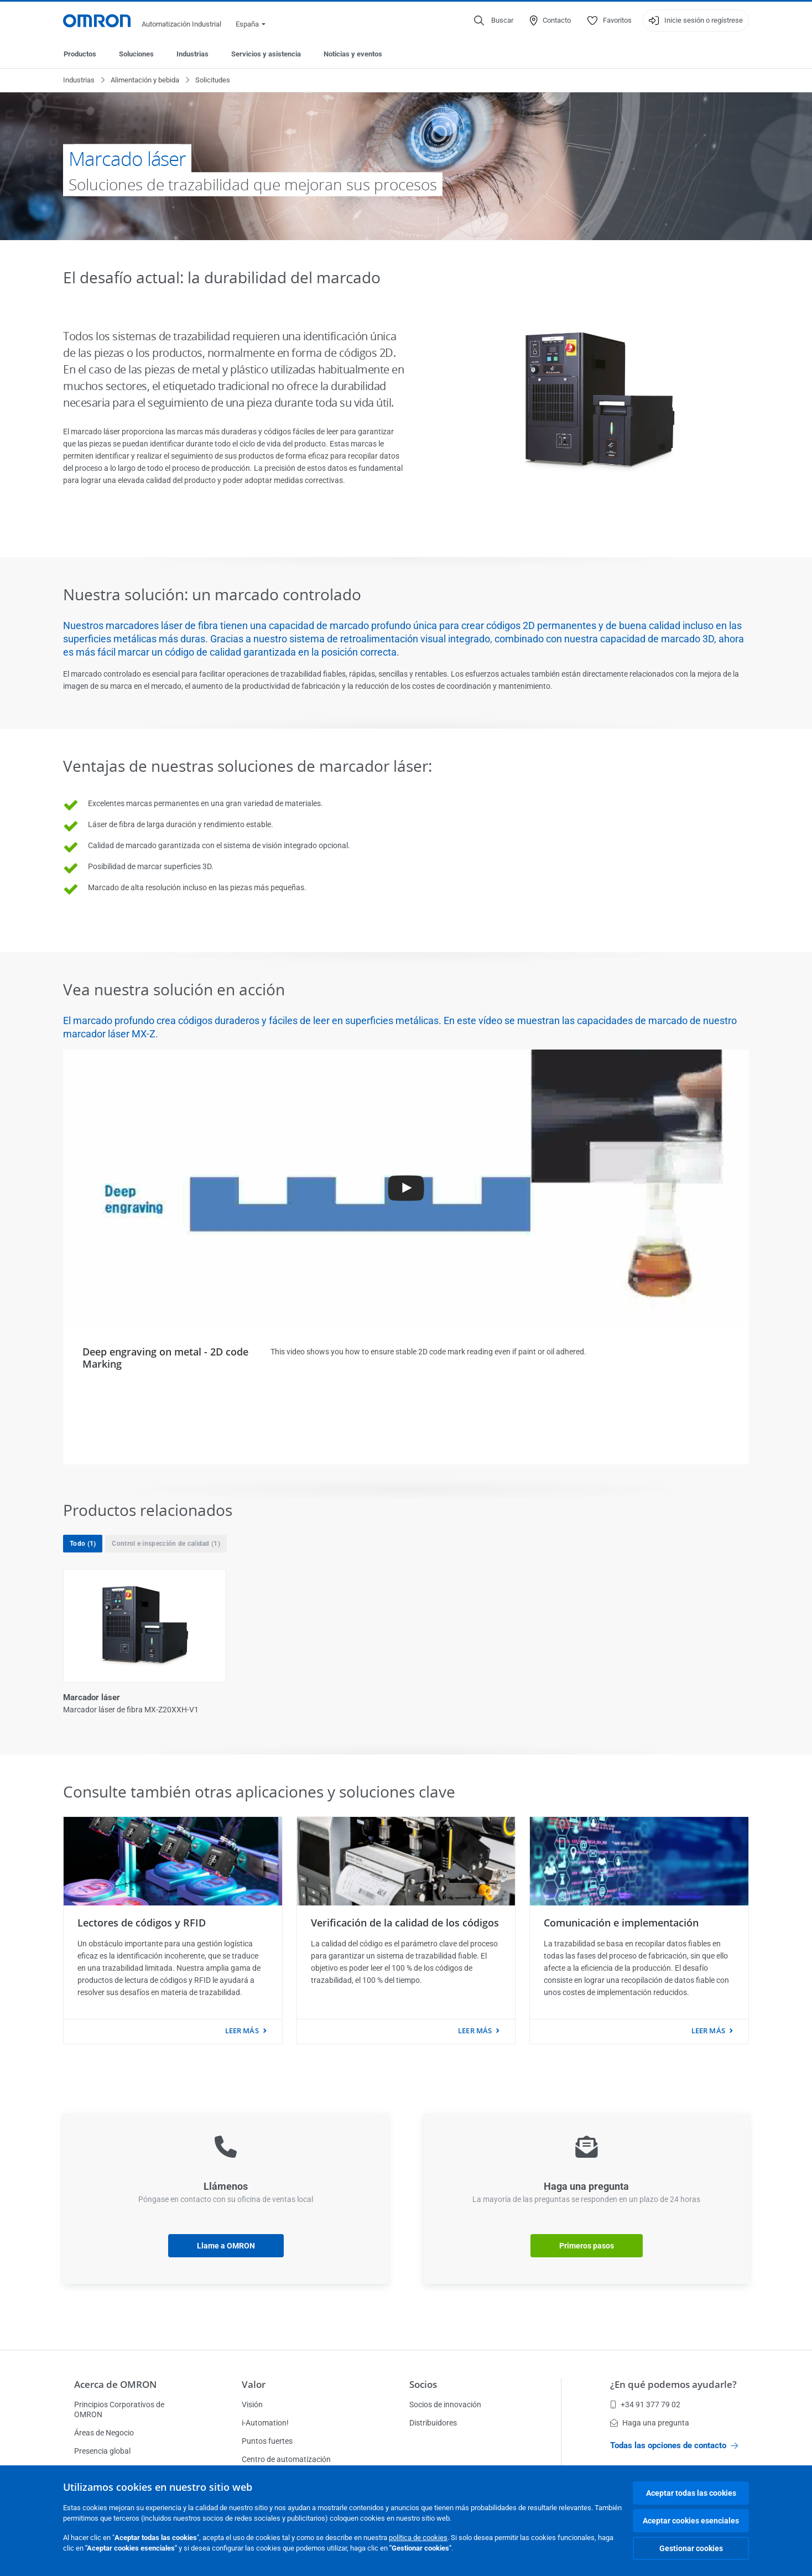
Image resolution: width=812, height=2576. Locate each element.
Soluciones (136, 54)
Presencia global (102, 2451)
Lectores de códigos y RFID (141, 1922)
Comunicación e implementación (621, 1922)
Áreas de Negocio (104, 2432)
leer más (242, 2030)
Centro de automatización (286, 2459)
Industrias (192, 54)
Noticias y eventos (353, 54)
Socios (423, 2384)
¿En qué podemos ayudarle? (673, 2384)
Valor (254, 2384)
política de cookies (418, 2537)
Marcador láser (91, 1697)
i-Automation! (265, 2422)
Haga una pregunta (649, 2422)
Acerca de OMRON (115, 2384)
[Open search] (494, 20)
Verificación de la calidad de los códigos (405, 1922)
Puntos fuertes (267, 2441)
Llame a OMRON (226, 2245)
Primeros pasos (586, 2245)
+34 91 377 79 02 (645, 2404)
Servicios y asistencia (266, 54)
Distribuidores (433, 2422)
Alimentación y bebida (145, 80)
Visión (252, 2404)
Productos (80, 54)
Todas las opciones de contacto (674, 2445)
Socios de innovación (445, 2404)
